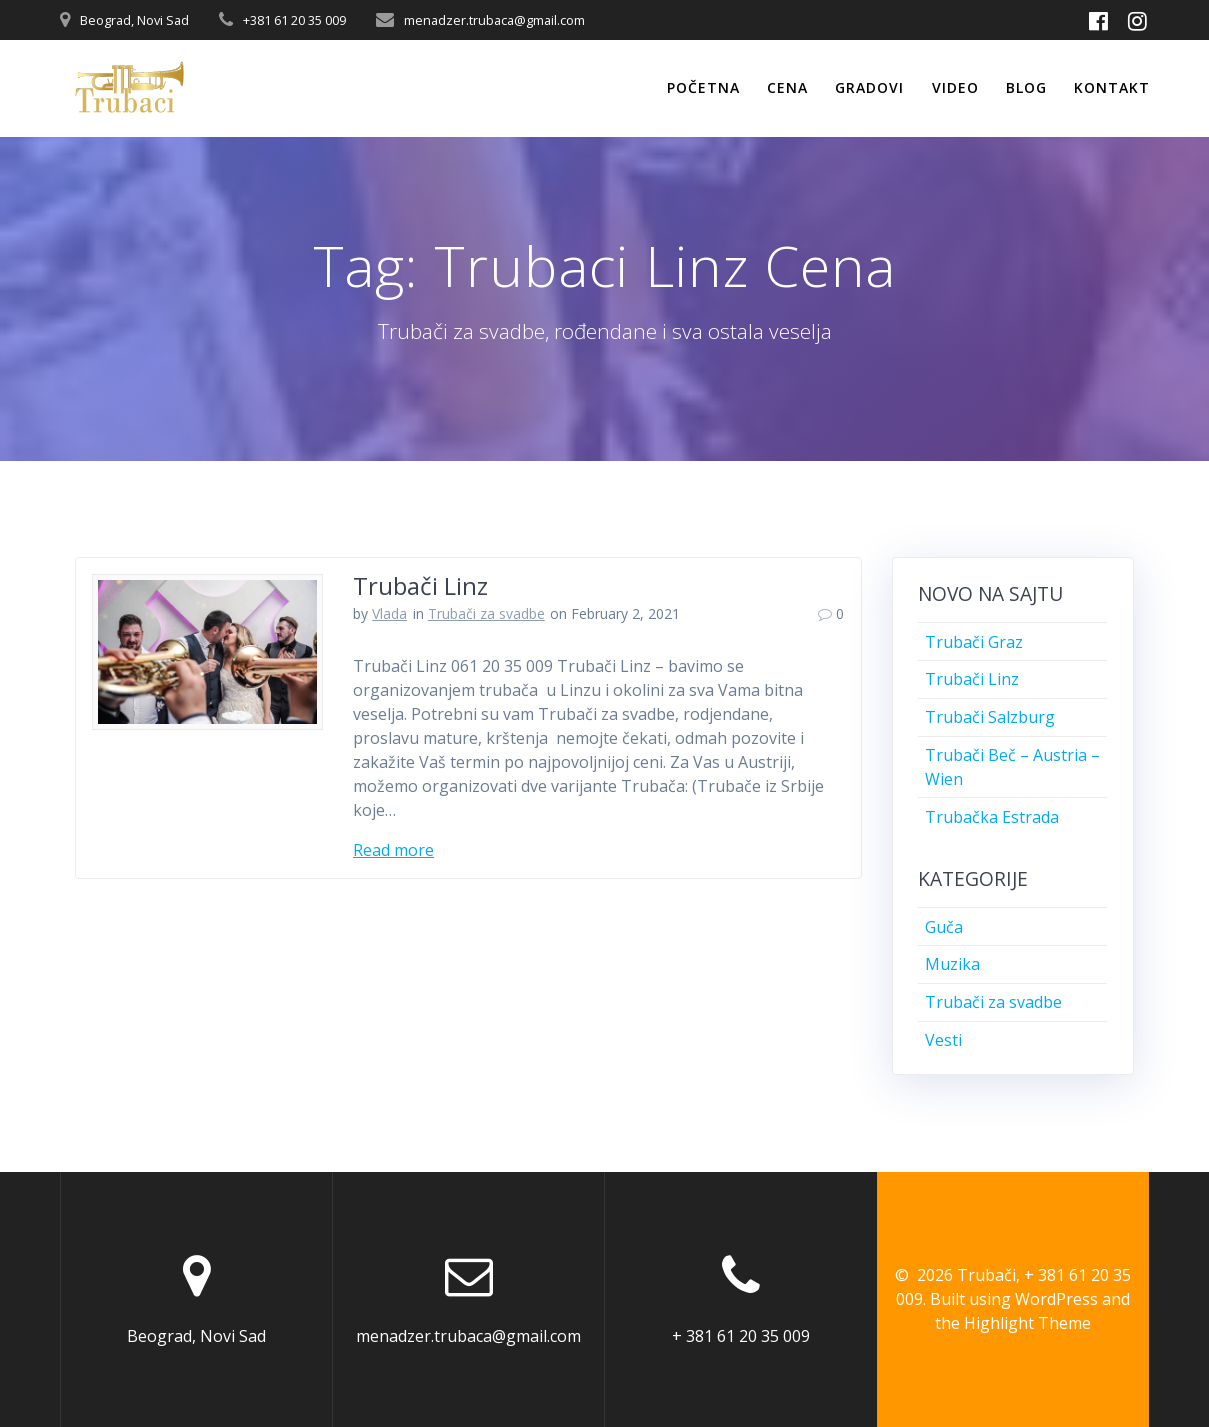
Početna (703, 87)
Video (955, 87)
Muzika (952, 964)
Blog (1026, 87)
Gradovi (869, 87)
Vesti (943, 1040)
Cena (787, 87)
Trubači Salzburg (990, 717)
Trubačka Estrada (992, 817)
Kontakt (1112, 87)
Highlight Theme (1027, 1323)
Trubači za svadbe (486, 613)
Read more (393, 850)
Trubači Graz (974, 642)
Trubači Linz (420, 585)
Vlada (389, 613)
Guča (944, 927)
